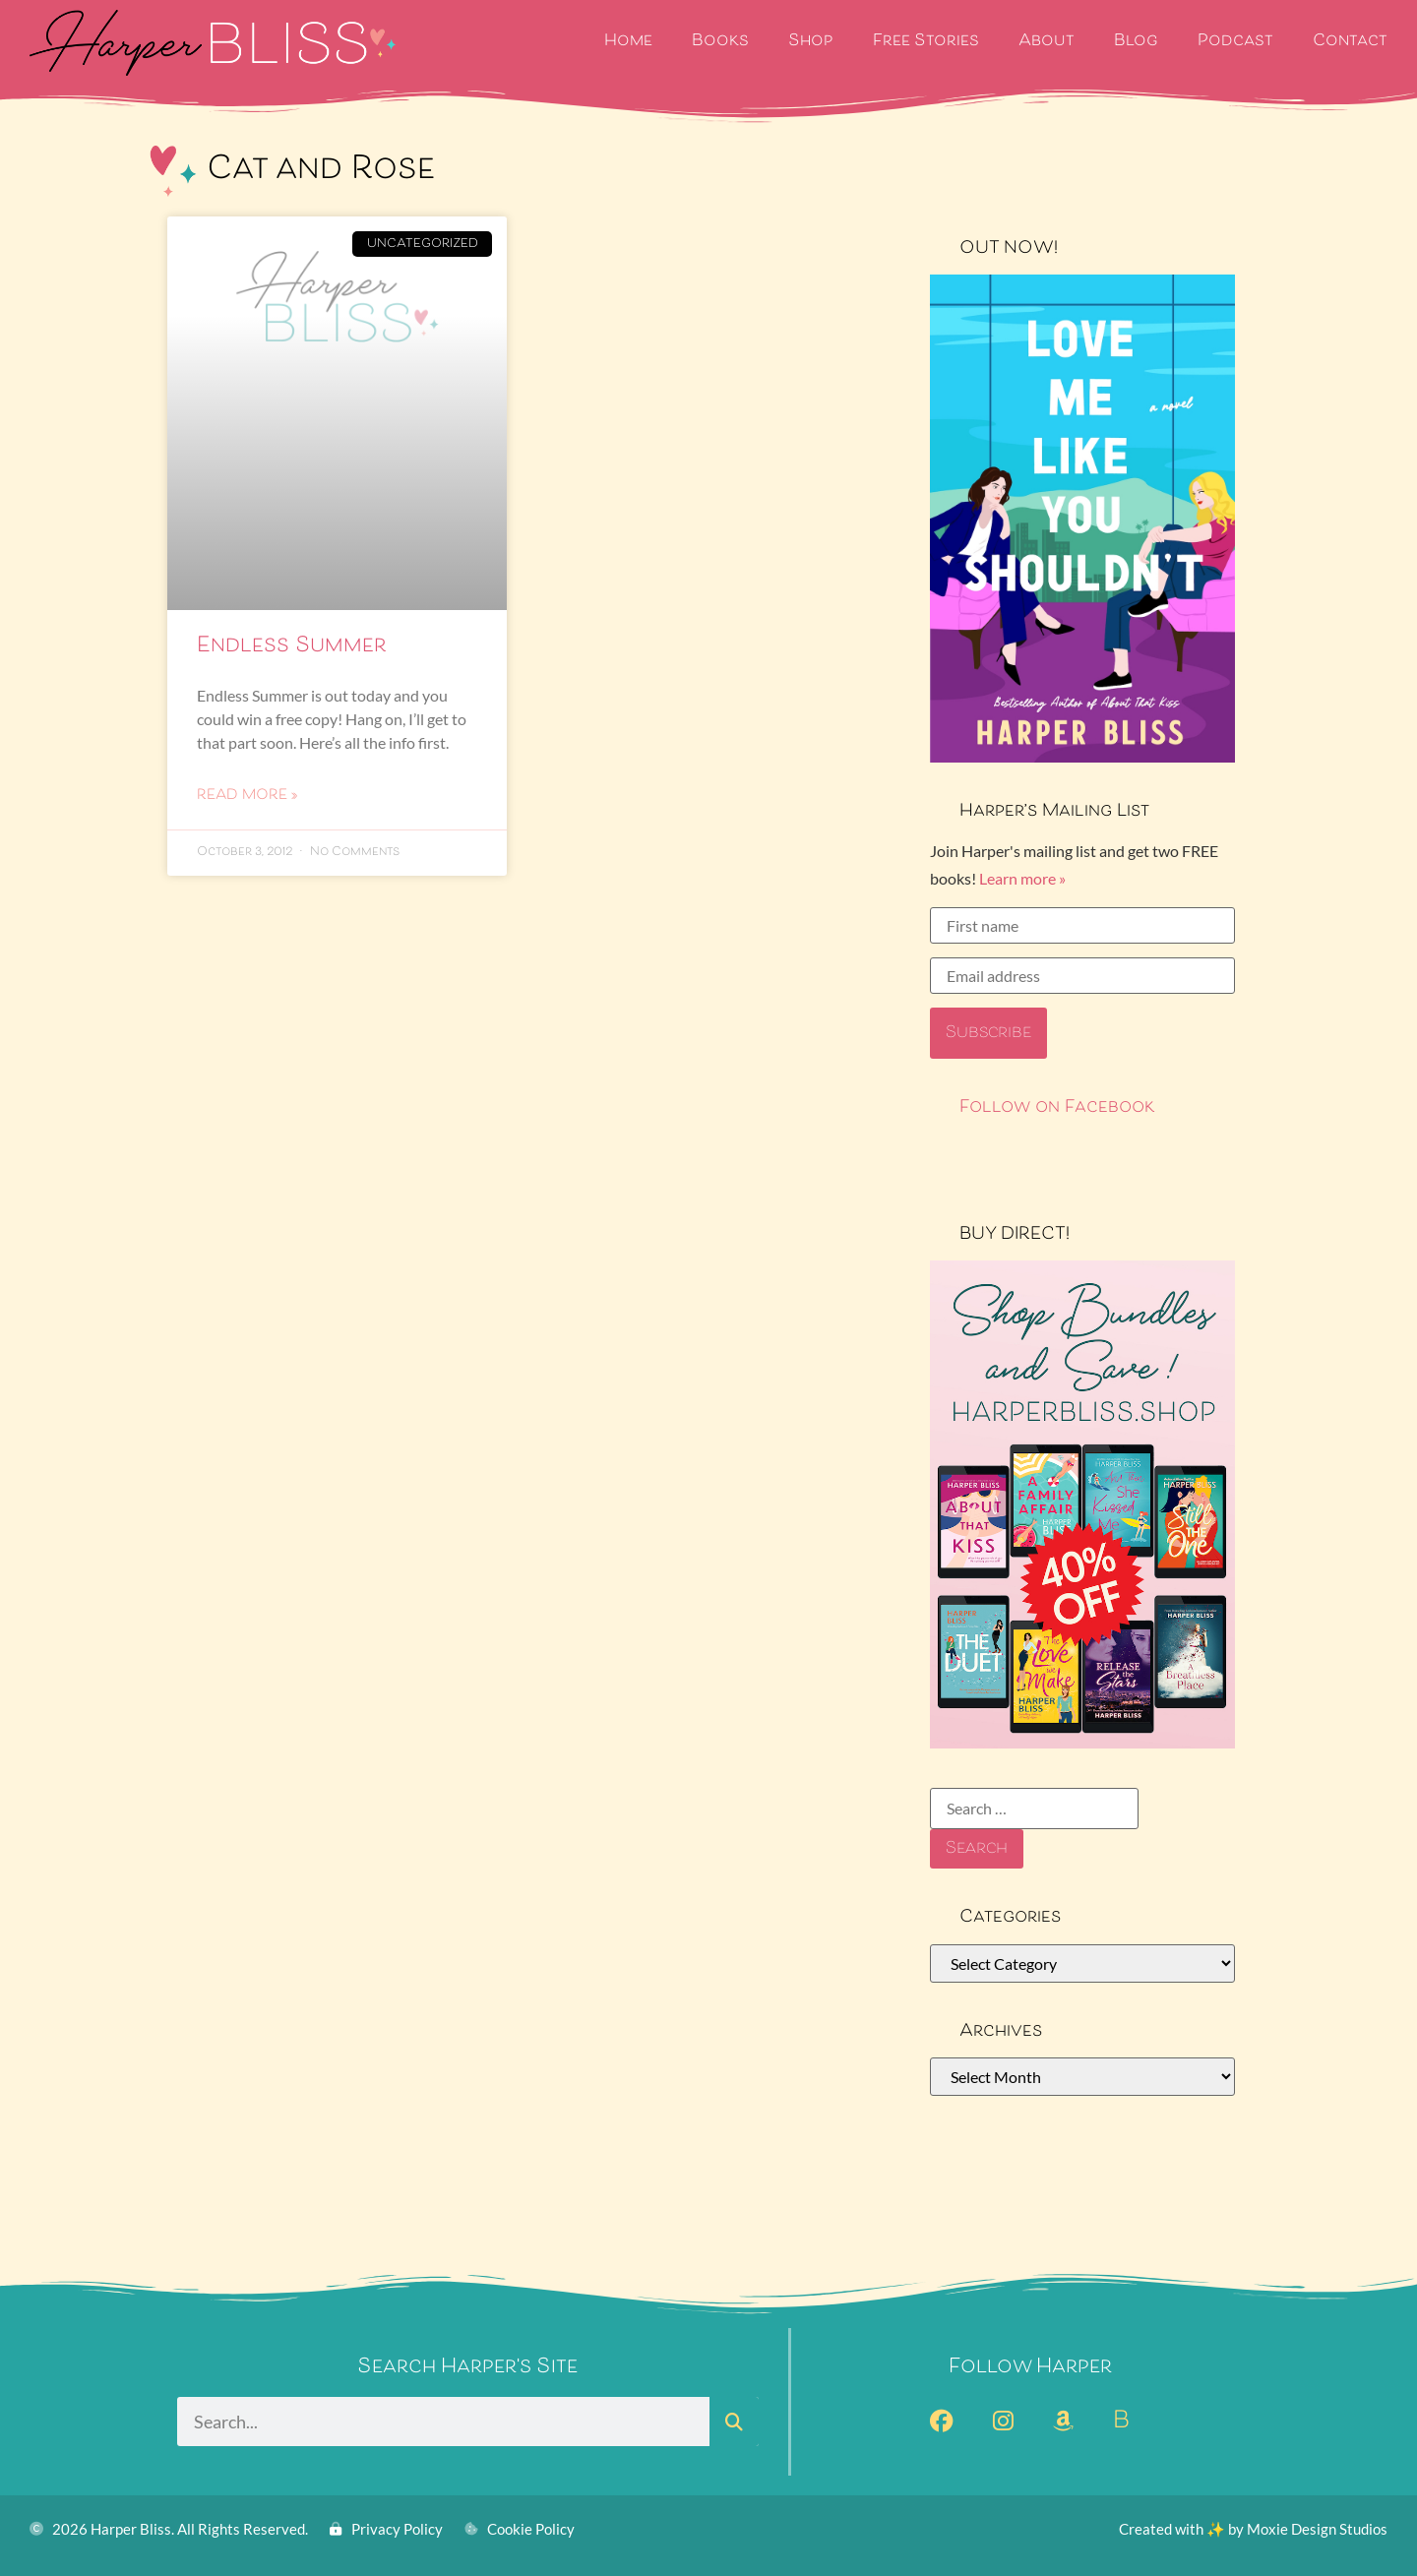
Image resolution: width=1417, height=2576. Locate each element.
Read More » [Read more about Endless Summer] (247, 796)
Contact (1350, 42)
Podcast (1235, 42)
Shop (810, 42)
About (1046, 42)
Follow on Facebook (1057, 1108)
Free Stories (926, 42)
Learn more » (1022, 878)
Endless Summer (292, 646)
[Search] (734, 2421)
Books (720, 42)
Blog (1136, 42)
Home (628, 42)
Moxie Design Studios (1317, 2529)
